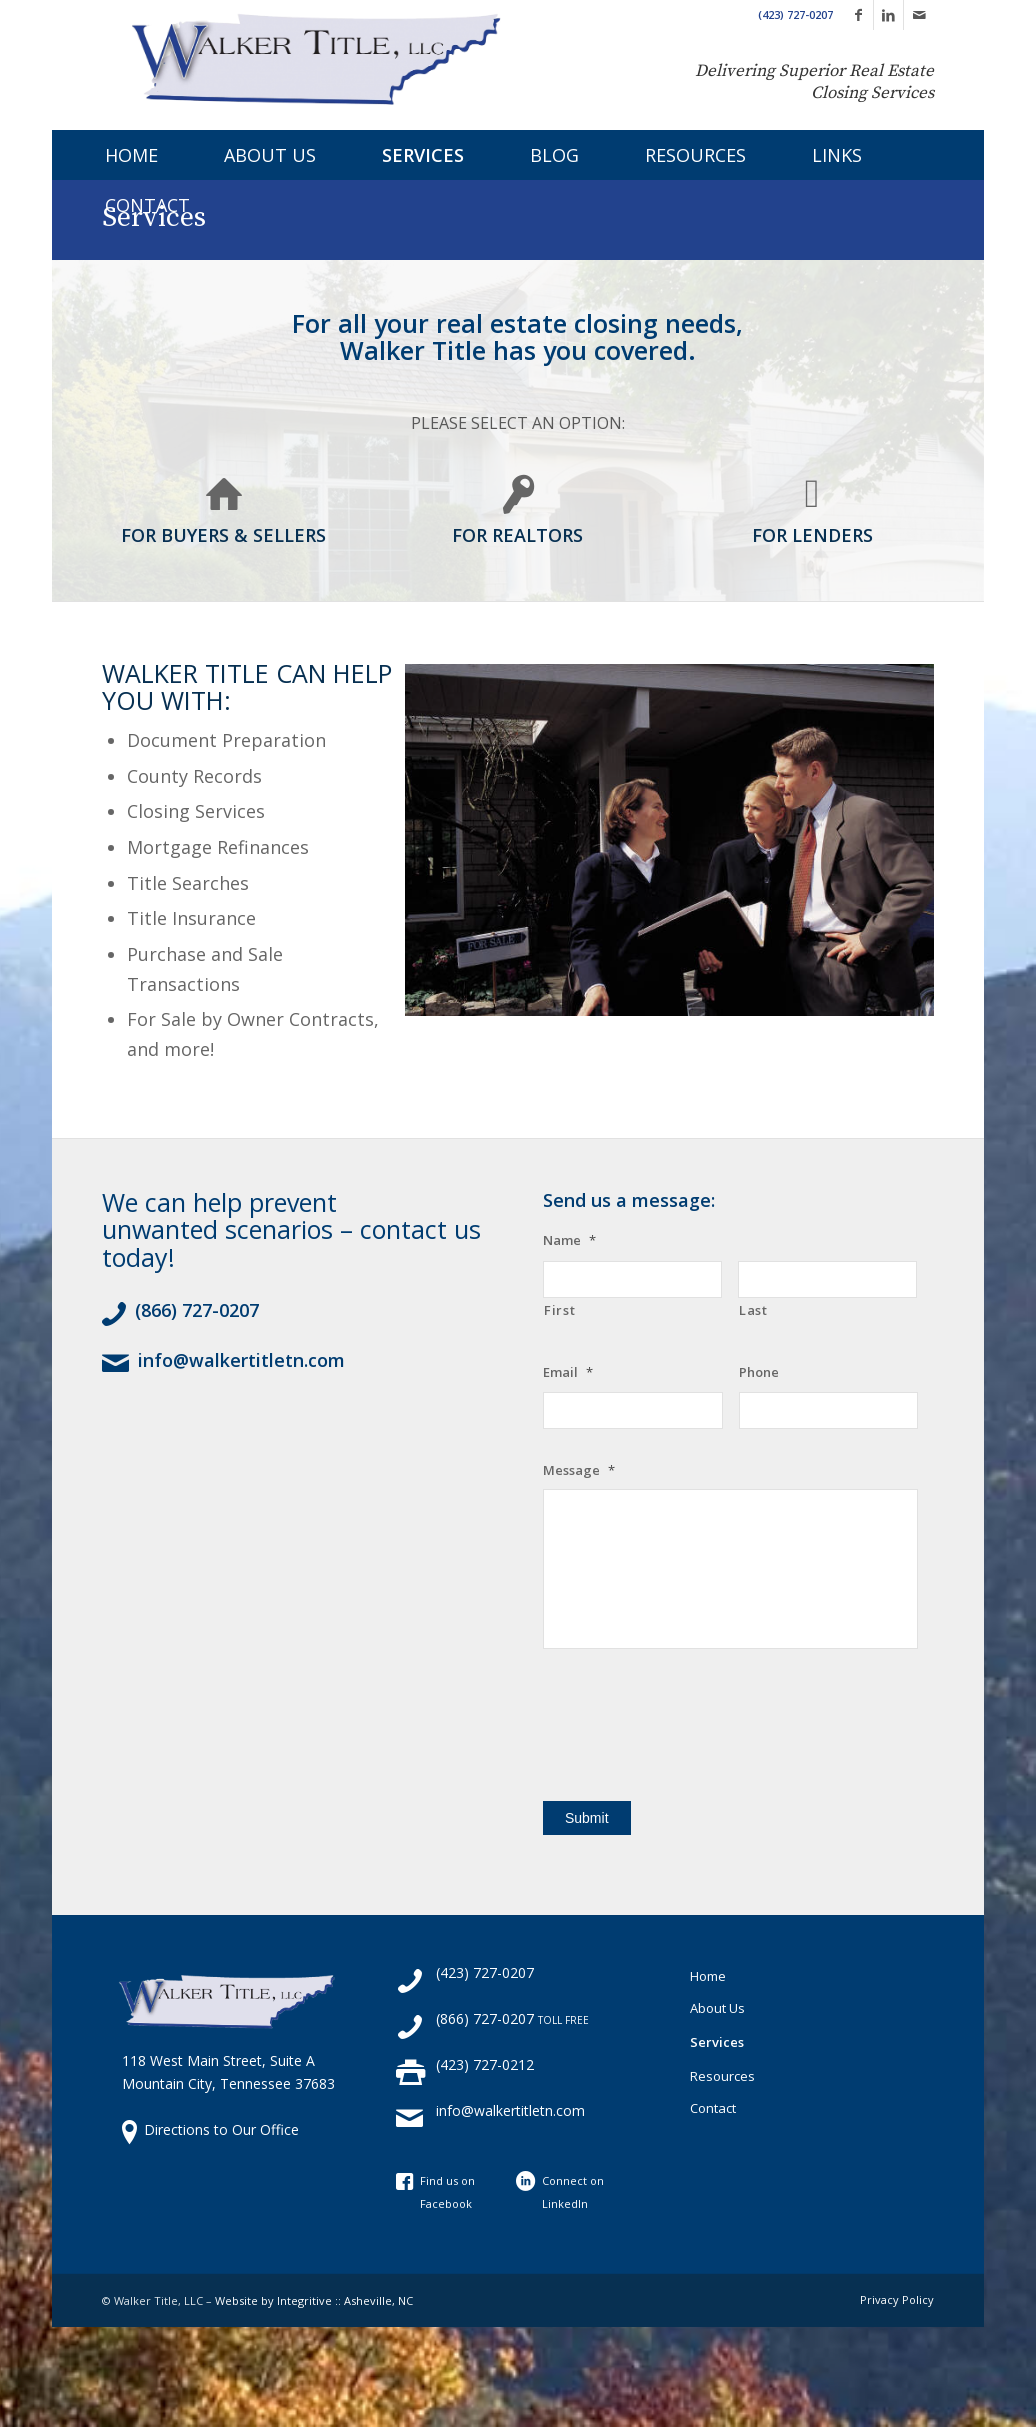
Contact (713, 2108)
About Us (717, 2008)
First (559, 1310)
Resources (722, 2076)
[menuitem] (111, 155)
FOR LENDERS (812, 535)
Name (569, 1240)
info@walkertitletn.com (241, 1360)
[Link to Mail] (919, 15)
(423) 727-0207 (795, 14)
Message (579, 1470)
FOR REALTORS (517, 535)
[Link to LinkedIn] (888, 15)
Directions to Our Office (221, 2129)
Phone (759, 1372)
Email (568, 1372)
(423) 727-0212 (485, 2064)
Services (717, 2042)
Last (753, 1310)
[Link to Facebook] (858, 15)
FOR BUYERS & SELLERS (223, 535)
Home (708, 1976)
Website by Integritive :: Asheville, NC (314, 2300)
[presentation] (695, 1727)
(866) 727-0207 (197, 1310)
